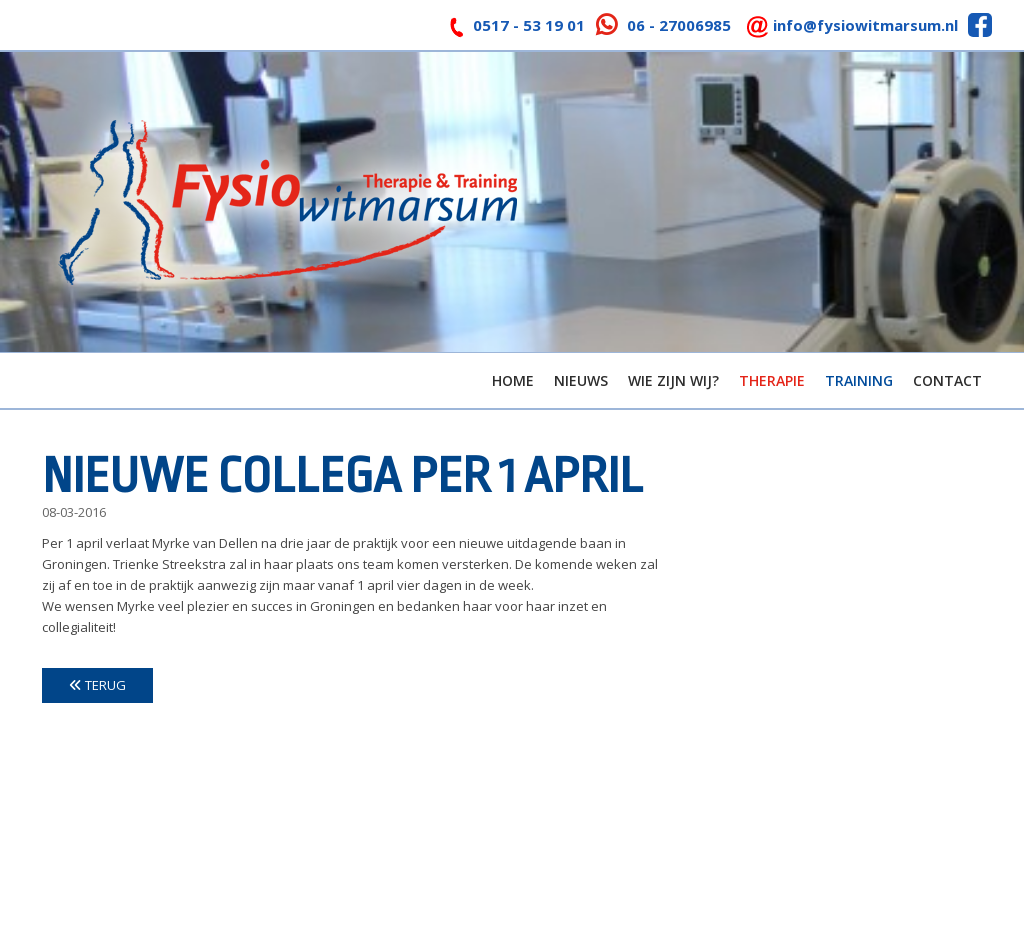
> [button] (999, 197)
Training (859, 380)
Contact (947, 380)
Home (513, 380)
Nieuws (581, 380)
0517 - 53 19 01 (529, 25)
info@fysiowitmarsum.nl (865, 25)
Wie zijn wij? (673, 380)
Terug (97, 685)
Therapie (772, 380)
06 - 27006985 (679, 25)
